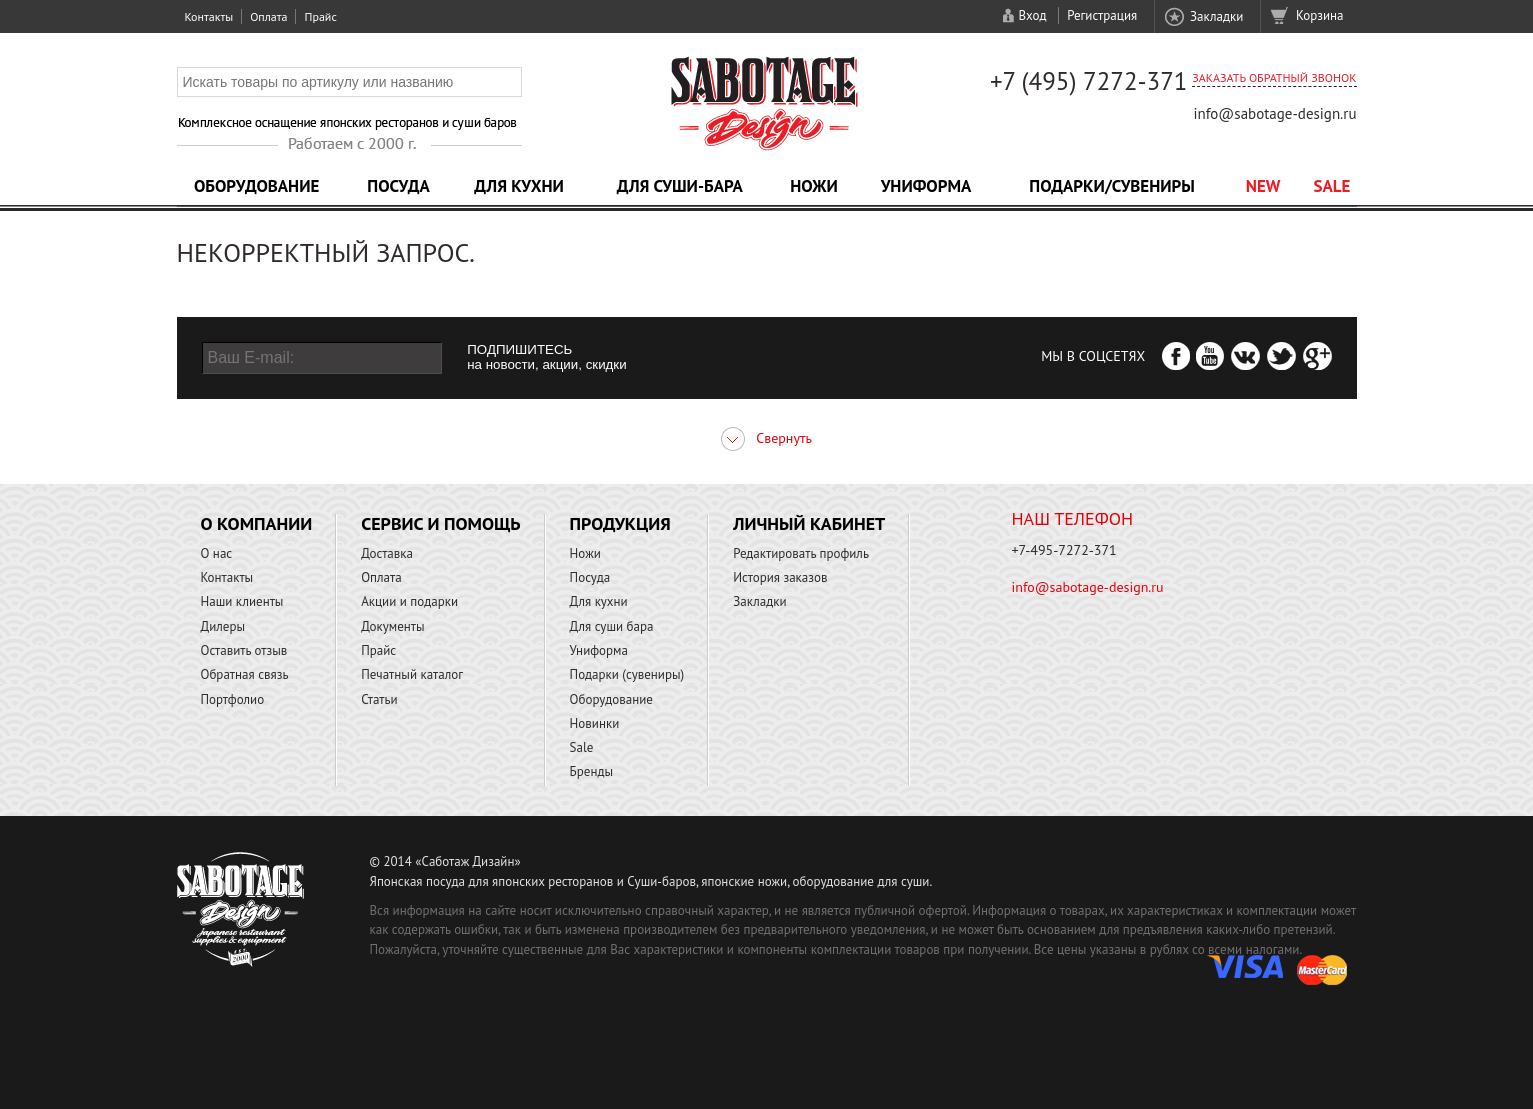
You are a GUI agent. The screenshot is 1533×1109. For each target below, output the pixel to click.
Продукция (620, 523)
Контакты (209, 16)
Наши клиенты (242, 601)
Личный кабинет (809, 523)
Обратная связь (245, 674)
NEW (1263, 186)
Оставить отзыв (244, 650)
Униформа (926, 186)
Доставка (387, 553)
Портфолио (233, 699)
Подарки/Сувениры (1112, 186)
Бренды (591, 771)
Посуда (398, 186)
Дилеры (223, 626)
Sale (1332, 186)
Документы (392, 626)
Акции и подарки (409, 601)
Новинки (595, 723)
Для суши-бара (680, 186)
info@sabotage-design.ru (1274, 113)
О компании (257, 523)
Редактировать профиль (801, 553)
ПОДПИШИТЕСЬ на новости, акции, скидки (546, 357)
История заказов (780, 577)
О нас (217, 553)
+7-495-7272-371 (1064, 550)
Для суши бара (612, 626)
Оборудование (257, 186)
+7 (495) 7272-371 (1089, 81)
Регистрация (1102, 15)
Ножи (814, 186)
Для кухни (519, 186)
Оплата (268, 16)
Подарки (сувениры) (627, 674)
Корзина (1319, 15)
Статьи (379, 699)
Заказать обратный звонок (1274, 77)
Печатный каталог (412, 674)
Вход (1032, 15)
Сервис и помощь (440, 523)
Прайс (320, 16)
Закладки (1216, 16)
